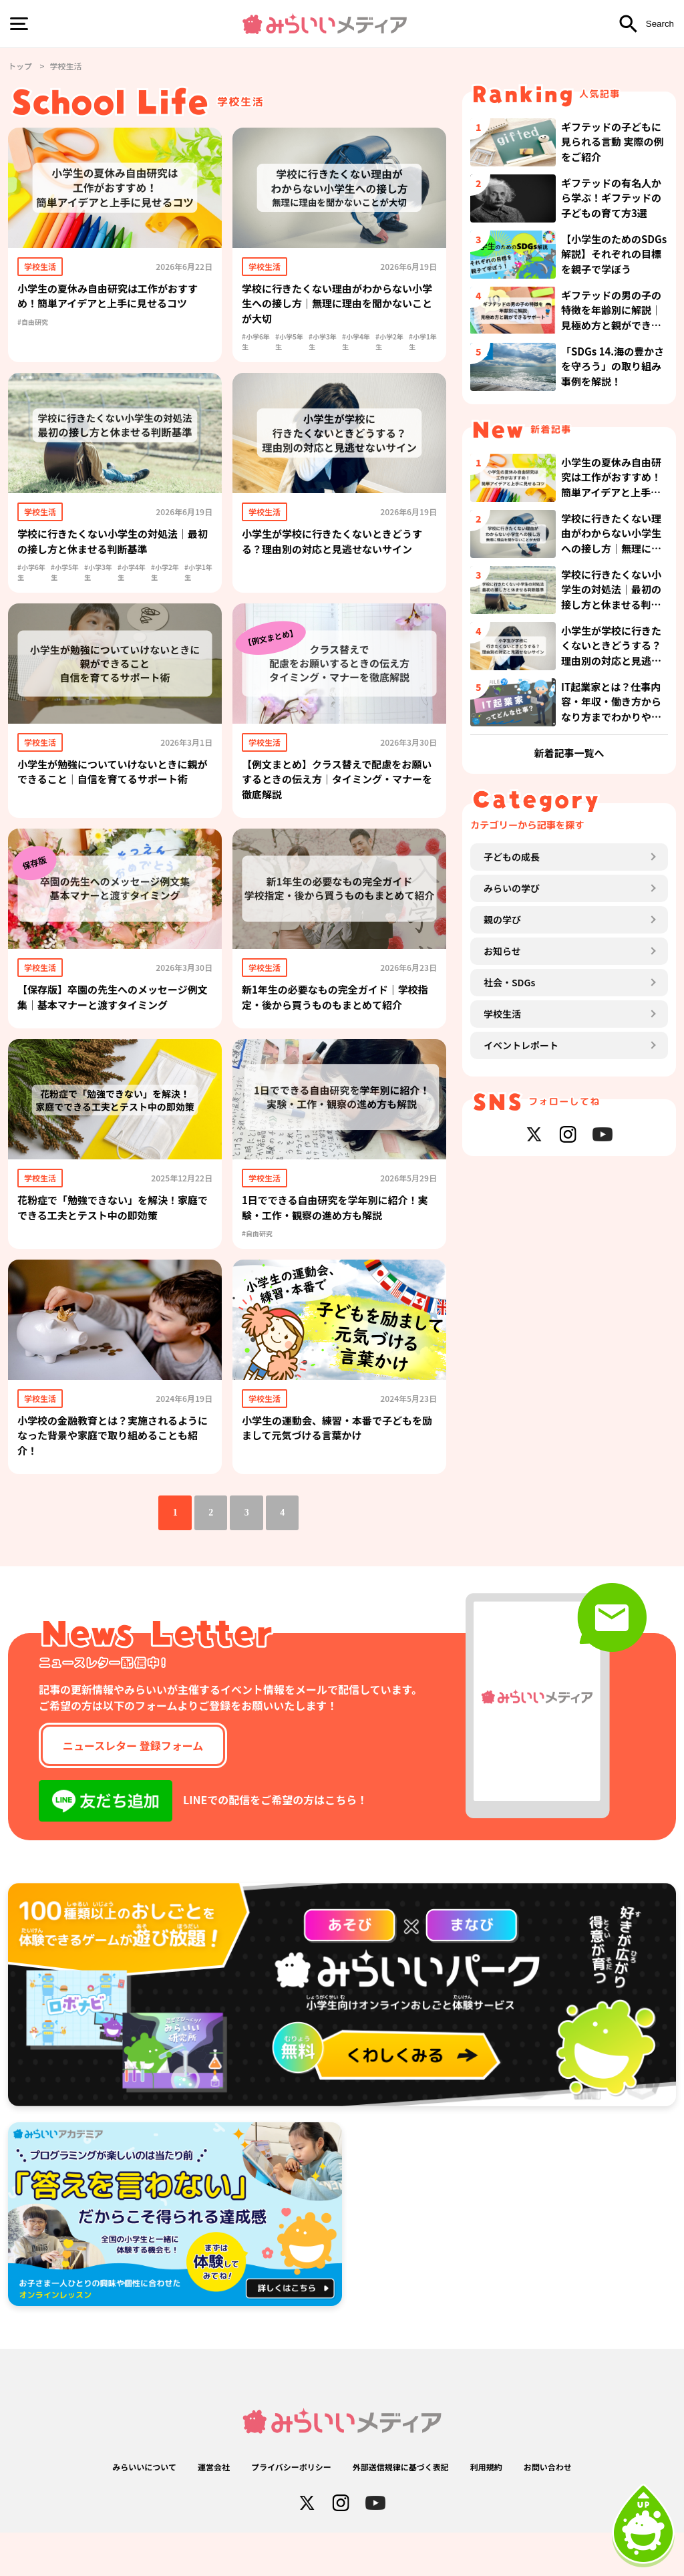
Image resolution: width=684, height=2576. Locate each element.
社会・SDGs (509, 1191)
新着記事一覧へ (569, 924)
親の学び (502, 1128)
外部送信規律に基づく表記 (401, 2510)
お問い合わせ (548, 2510)
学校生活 (502, 1223)
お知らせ (502, 1160)
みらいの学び (512, 1097)
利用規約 (486, 2510)
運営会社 (214, 2510)
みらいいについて (144, 2510)
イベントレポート (521, 1254)
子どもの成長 (512, 1065)
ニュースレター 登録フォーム (133, 1789)
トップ (20, 65)
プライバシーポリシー (291, 2510)
